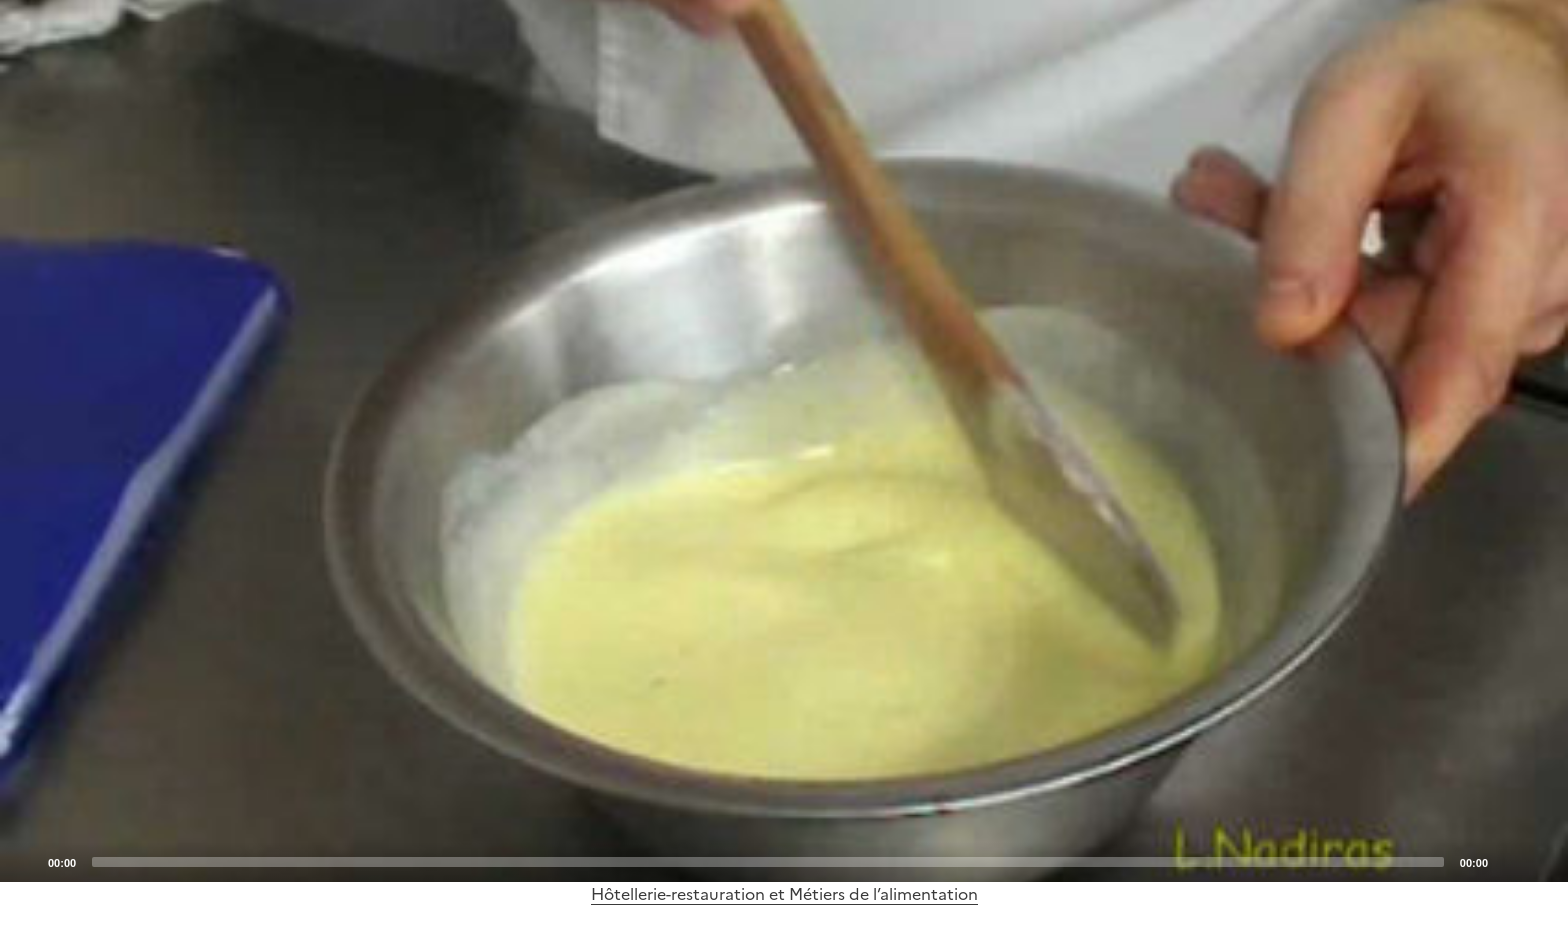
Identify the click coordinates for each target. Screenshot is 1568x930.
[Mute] (1509, 861)
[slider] (768, 862)
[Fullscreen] (1541, 861)
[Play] (784, 441)
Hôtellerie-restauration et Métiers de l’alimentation (784, 894)
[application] (784, 441)
